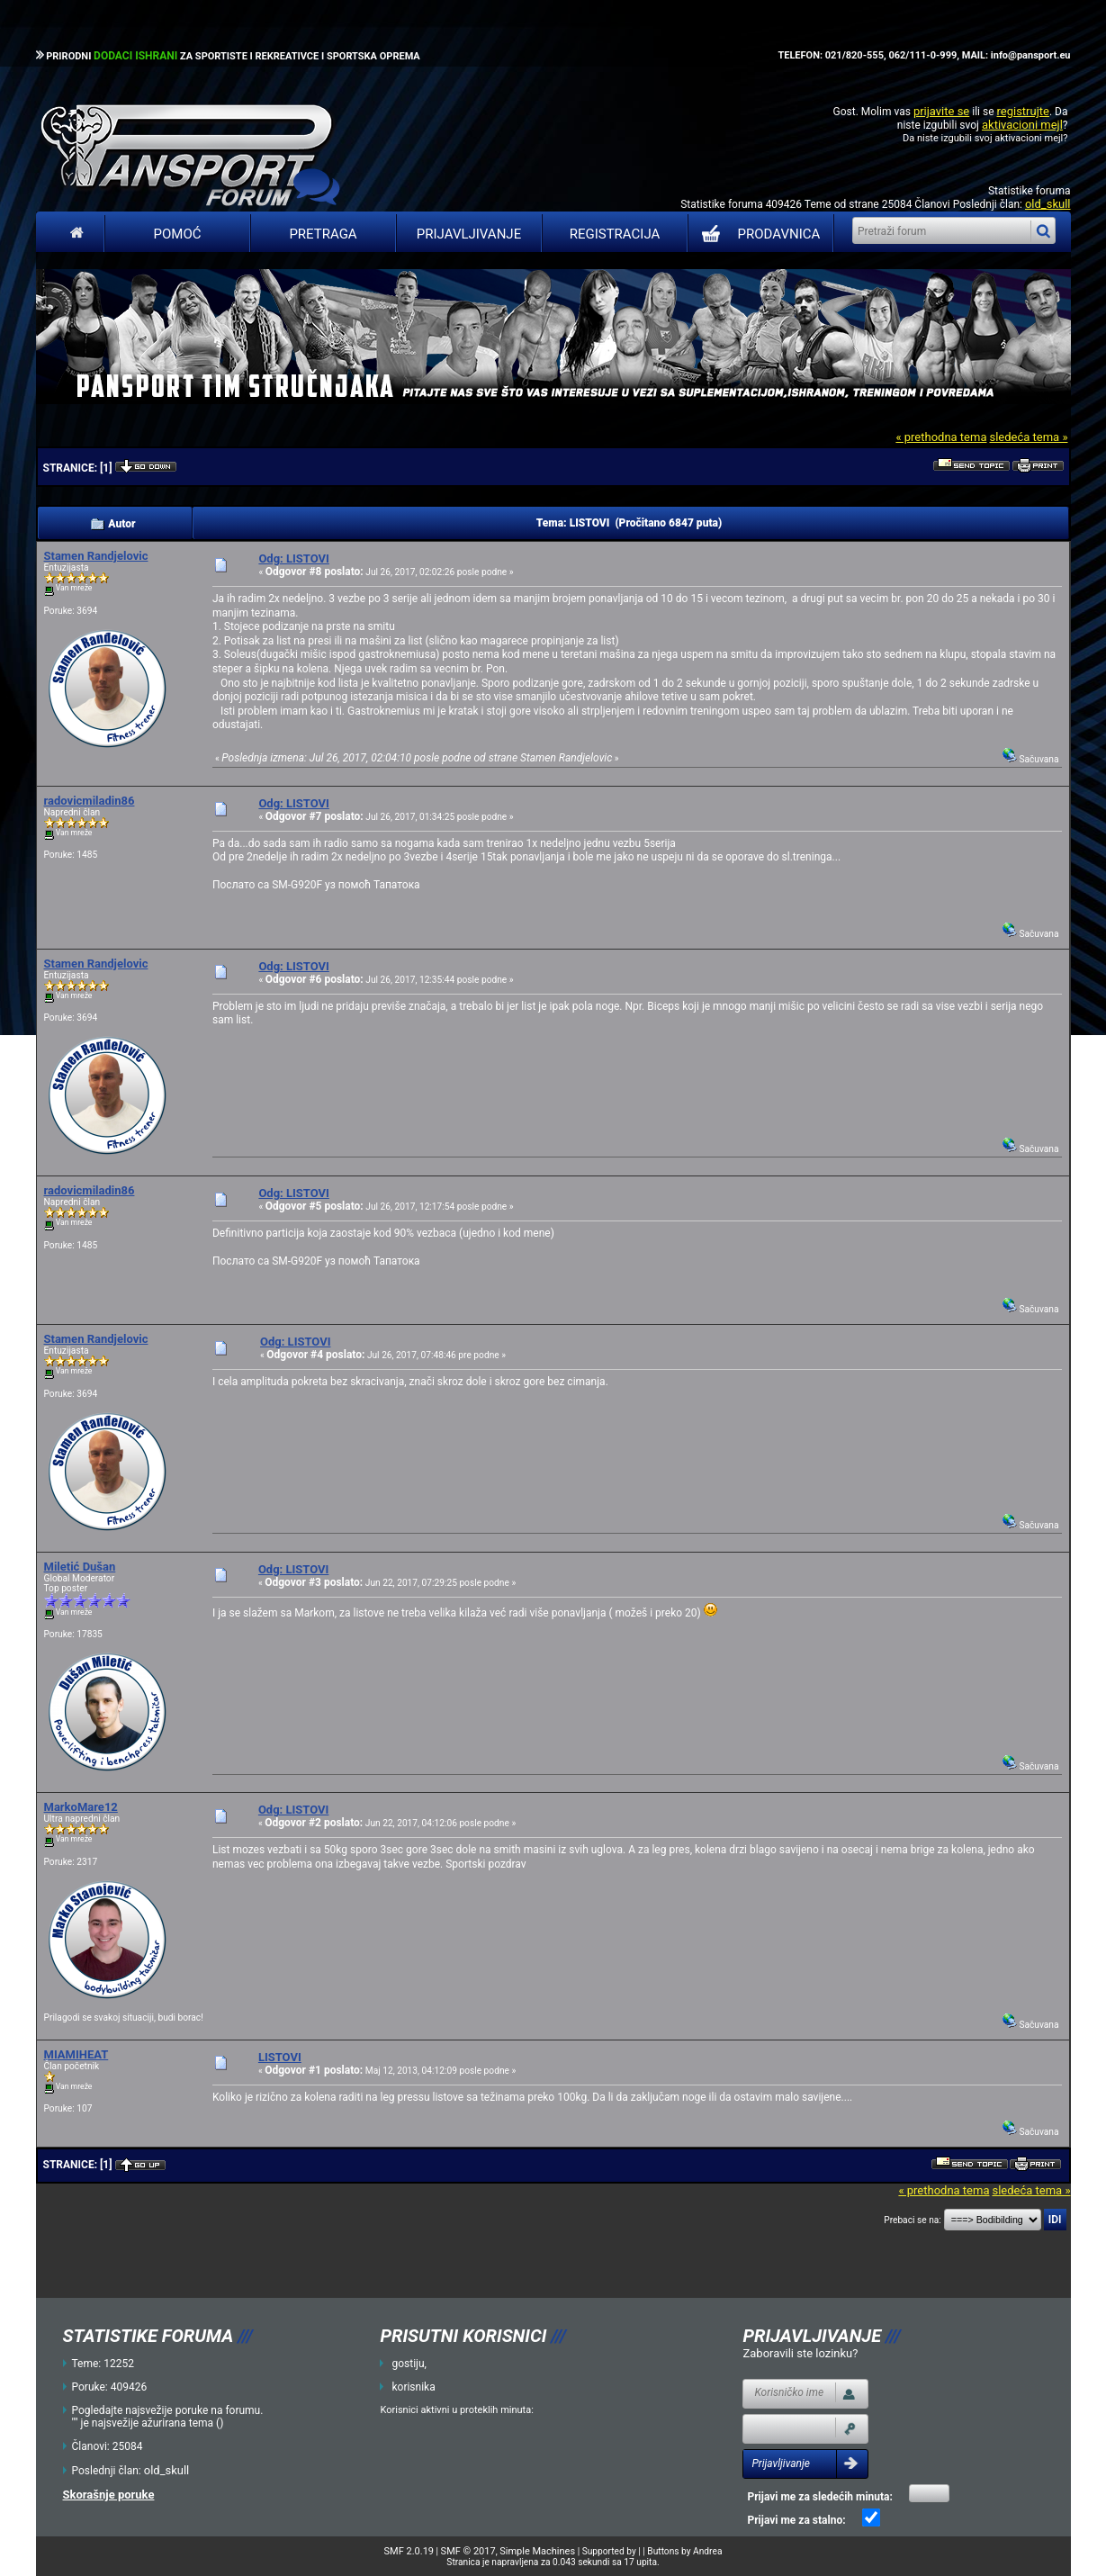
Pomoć (178, 234)
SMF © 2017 (468, 2551)
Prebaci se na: (912, 2220)
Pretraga (322, 234)
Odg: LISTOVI (293, 558)
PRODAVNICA (757, 234)
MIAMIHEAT (76, 2054)
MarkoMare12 (81, 1807)
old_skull (1048, 204)
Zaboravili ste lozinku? (800, 2353)
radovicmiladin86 (89, 800)
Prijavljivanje (469, 234)
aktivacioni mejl (1022, 124)
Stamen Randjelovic (96, 556)
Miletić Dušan (80, 1566)
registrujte (1023, 111)
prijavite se (941, 111)
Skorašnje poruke (109, 2494)
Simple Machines (537, 2551)
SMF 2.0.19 (409, 2551)
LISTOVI (279, 2057)
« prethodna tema (940, 437)
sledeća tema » (1028, 437)
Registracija (615, 234)
